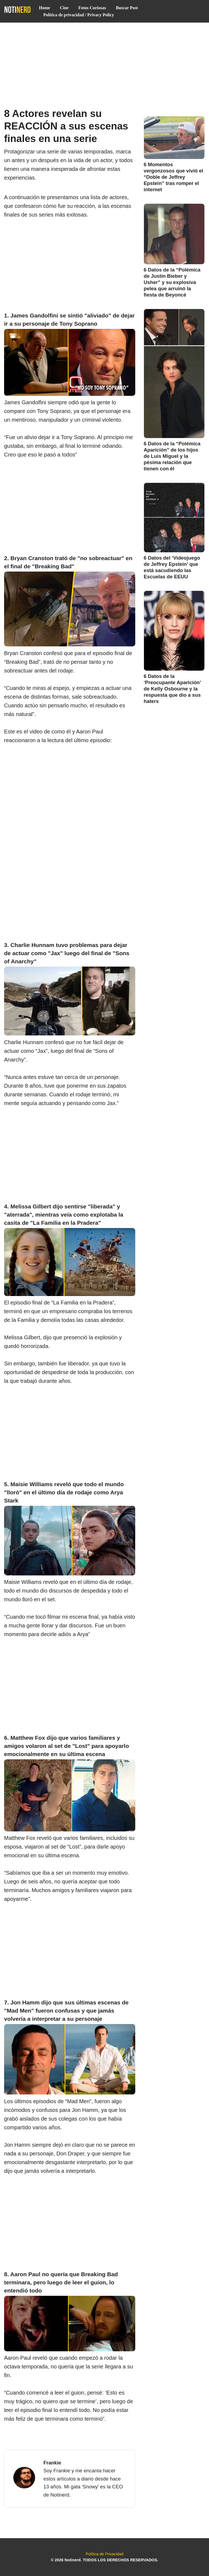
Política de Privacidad (104, 2554)
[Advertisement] (104, 63)
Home (44, 7)
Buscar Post (127, 7)
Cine (64, 7)
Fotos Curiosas (92, 7)
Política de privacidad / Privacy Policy (78, 15)
